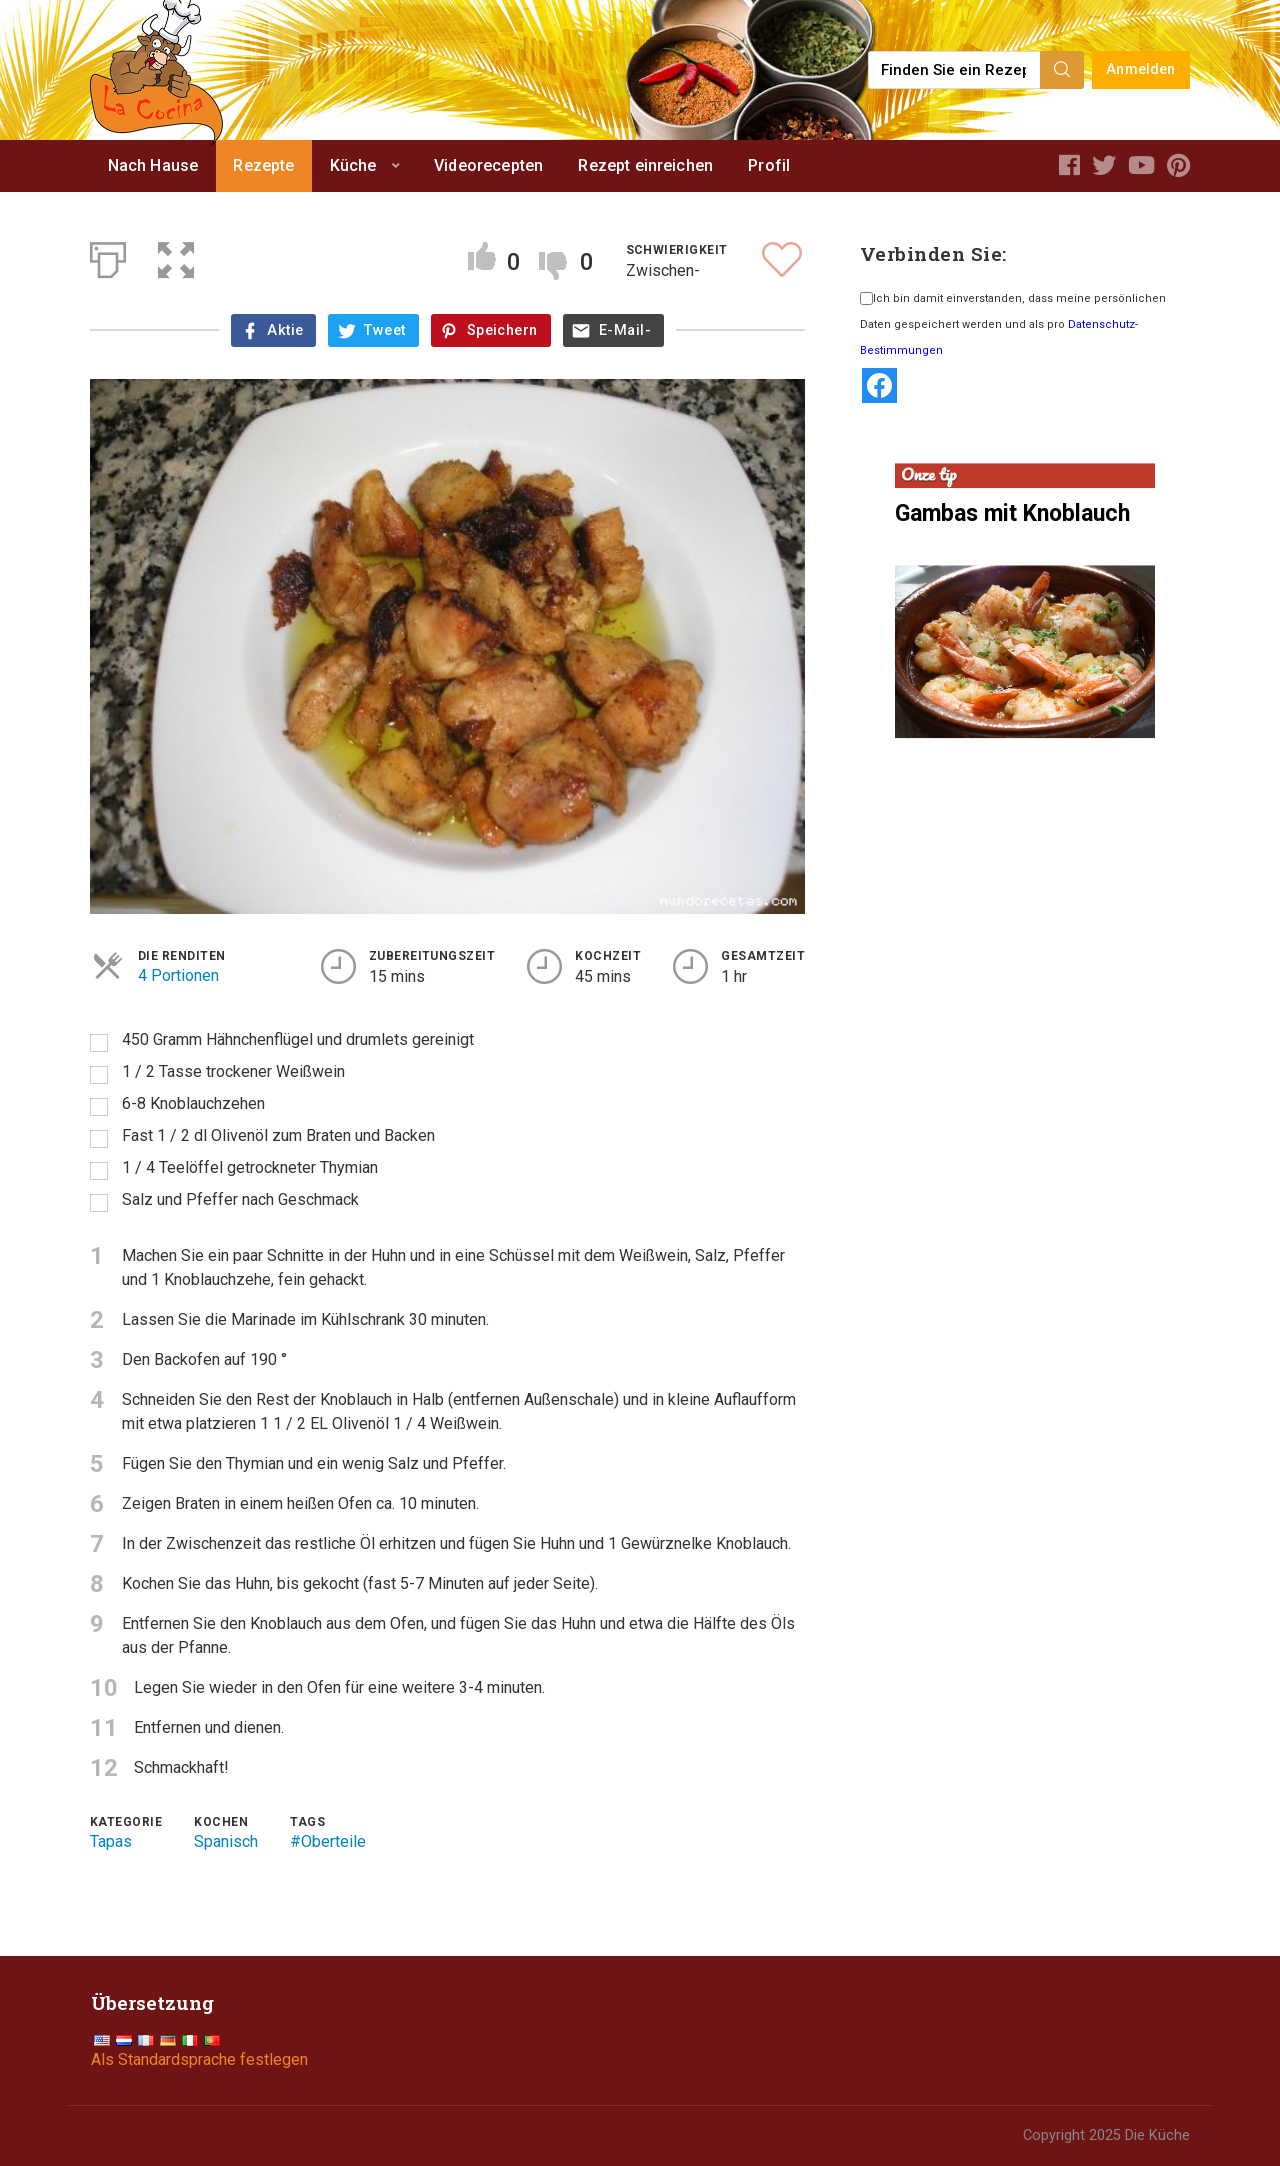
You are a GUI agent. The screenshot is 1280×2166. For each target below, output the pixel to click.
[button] (176, 256)
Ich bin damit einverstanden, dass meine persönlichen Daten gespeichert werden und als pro (1013, 324)
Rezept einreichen (645, 165)
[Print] (108, 256)
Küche (353, 165)
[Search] (1062, 70)
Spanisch (226, 1841)
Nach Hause (153, 165)
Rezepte (263, 165)
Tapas (111, 1841)
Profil (769, 165)
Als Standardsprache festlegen (199, 2059)
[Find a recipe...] (955, 70)
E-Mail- (625, 330)
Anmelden (1140, 69)
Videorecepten (488, 165)
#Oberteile (328, 1841)
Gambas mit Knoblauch (1012, 513)
